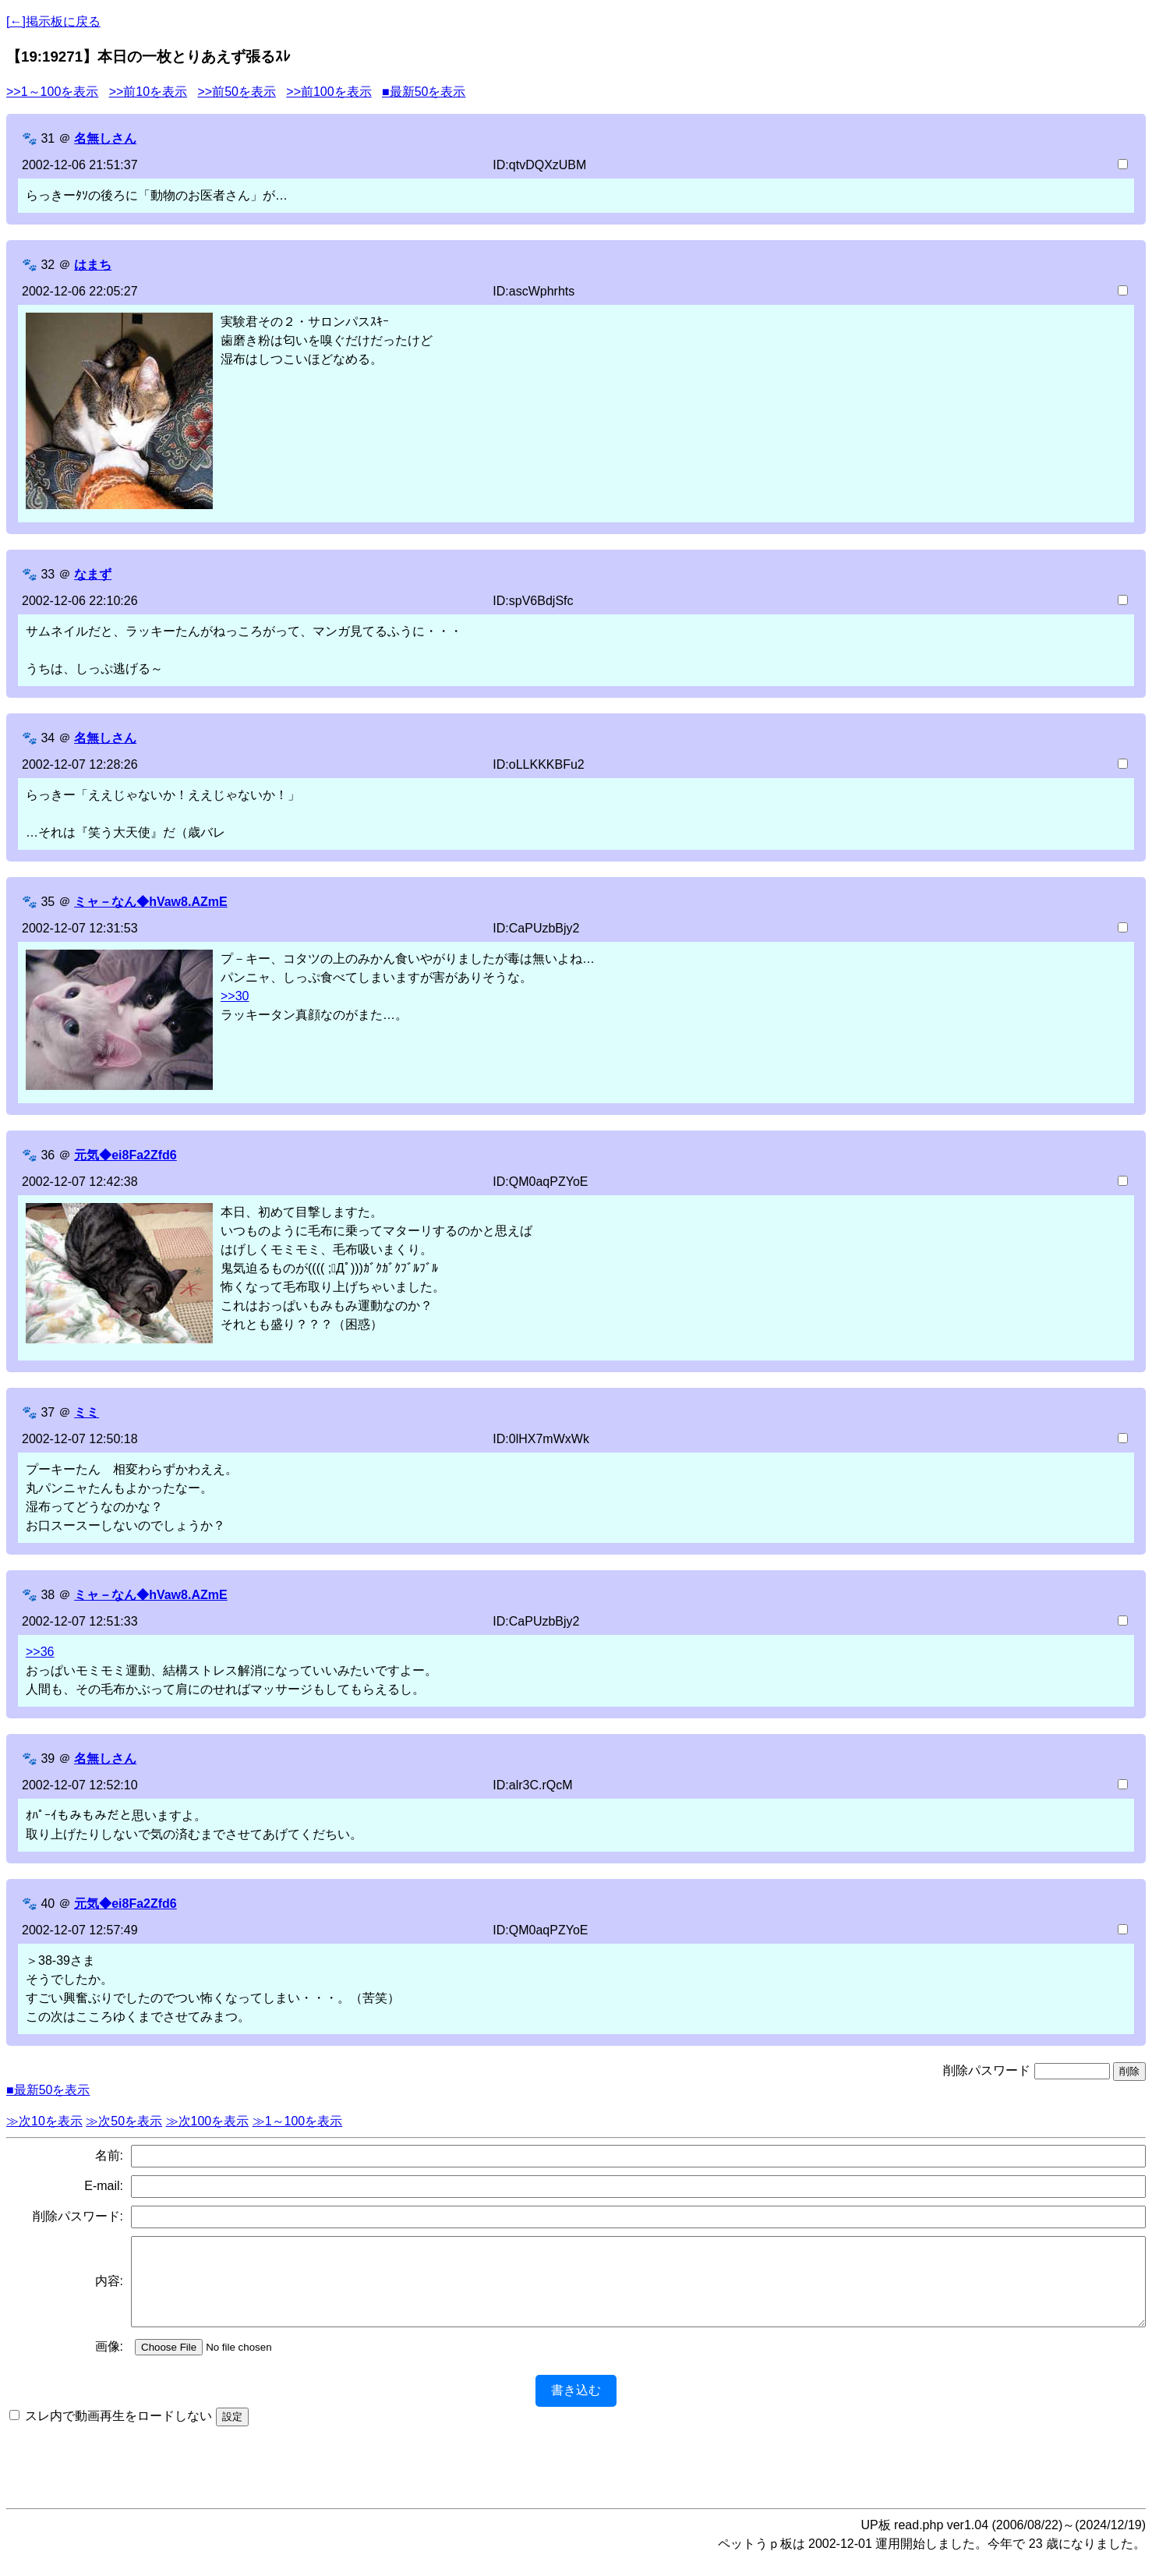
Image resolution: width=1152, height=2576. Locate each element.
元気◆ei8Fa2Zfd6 (125, 1155)
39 (48, 1758)
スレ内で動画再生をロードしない (118, 2432)
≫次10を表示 (44, 2121)
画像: (109, 2362)
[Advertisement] (576, 2478)
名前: (109, 2155)
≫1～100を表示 (298, 2121)
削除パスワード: (78, 2216)
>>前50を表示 (236, 91)
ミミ (86, 1412)
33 (48, 574)
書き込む (576, 2406)
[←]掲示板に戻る (53, 21)
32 (48, 264)
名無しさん (105, 138)
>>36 (40, 1651)
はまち (92, 264)
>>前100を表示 (328, 91)
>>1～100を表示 (52, 91)
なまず (92, 574)
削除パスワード (986, 2070)
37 (48, 1412)
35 (48, 901)
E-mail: (103, 2185)
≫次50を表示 (124, 2121)
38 (48, 1594)
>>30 (235, 996)
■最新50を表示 (423, 91)
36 (48, 1155)
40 (48, 1903)
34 (48, 738)
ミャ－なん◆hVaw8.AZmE (150, 901)
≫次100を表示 (207, 2121)
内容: (109, 2289)
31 (48, 138)
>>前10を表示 (148, 91)
